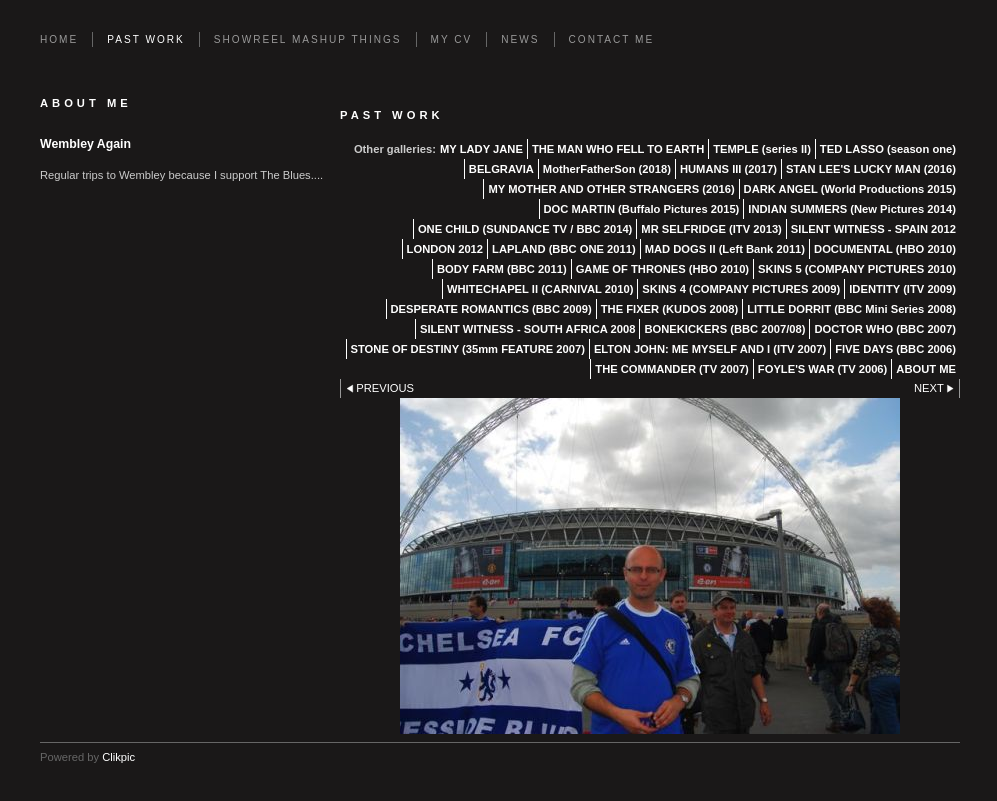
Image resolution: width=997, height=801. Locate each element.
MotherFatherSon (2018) (607, 169)
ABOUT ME (926, 369)
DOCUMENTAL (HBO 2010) (885, 249)
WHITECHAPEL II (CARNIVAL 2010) (540, 289)
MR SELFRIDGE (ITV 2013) (711, 229)
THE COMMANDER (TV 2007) (672, 369)
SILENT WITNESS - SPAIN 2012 (873, 229)
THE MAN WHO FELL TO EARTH (618, 149)
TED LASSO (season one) (888, 149)
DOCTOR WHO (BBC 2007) (885, 329)
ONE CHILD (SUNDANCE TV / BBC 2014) (525, 229)
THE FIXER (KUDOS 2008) (669, 309)
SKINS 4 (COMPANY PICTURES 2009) (741, 289)
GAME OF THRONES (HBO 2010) (662, 269)
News (520, 39)
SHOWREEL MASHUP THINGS (308, 39)
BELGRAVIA (501, 169)
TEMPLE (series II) (762, 149)
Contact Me (612, 39)
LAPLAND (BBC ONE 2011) (564, 249)
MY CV (452, 39)
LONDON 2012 (445, 249)
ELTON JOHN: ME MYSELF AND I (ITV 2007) (710, 349)
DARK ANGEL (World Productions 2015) (850, 189)
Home (59, 39)
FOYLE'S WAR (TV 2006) (822, 369)
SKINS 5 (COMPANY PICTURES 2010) (857, 269)
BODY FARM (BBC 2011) (502, 269)
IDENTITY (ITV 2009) (902, 289)
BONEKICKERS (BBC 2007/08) (724, 329)
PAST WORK (146, 39)
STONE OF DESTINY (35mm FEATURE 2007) (468, 349)
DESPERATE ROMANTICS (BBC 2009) (491, 309)
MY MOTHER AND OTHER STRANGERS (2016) (611, 189)
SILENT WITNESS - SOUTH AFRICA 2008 (527, 329)
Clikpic (118, 757)
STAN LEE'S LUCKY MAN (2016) (871, 169)
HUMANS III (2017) (728, 169)
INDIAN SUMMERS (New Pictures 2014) (852, 209)
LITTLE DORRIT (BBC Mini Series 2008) (851, 309)
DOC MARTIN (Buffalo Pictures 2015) (642, 209)
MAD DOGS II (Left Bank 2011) (725, 249)
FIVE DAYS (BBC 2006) (895, 349)
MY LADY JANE (481, 149)
